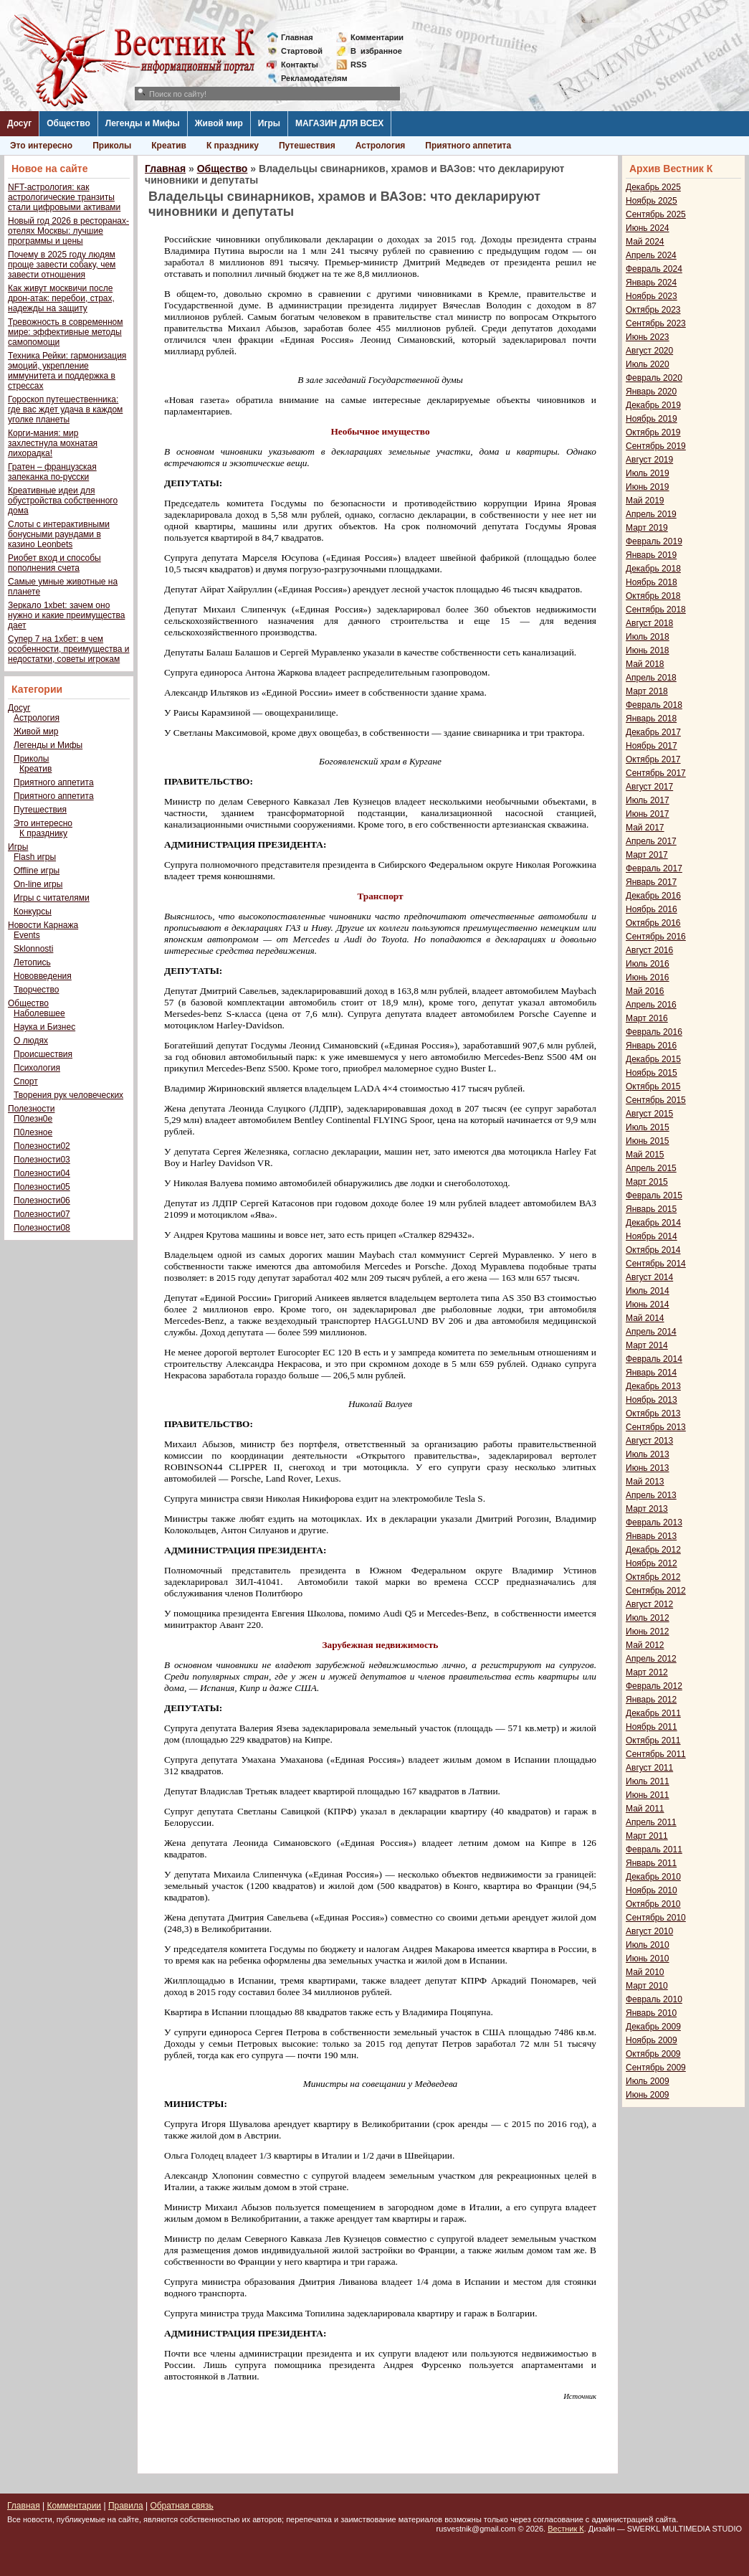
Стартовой (302, 51)
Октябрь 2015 (653, 1086)
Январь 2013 (651, 1536)
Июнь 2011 (647, 1795)
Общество (68, 123)
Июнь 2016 (647, 977)
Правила (125, 2506)
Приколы (111, 146)
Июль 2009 (647, 2081)
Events (27, 935)
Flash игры (35, 857)
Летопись (32, 962)
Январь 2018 (651, 719)
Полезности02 (42, 1146)
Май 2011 (645, 1809)
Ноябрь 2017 (651, 746)
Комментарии (377, 37)
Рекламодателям (308, 78)
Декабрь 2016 (653, 896)
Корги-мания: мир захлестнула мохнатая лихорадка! (52, 443)
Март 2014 (647, 1345)
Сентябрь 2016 (656, 937)
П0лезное (33, 1132)
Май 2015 (645, 1155)
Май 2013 (645, 1482)
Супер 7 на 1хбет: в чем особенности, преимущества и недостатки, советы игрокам (68, 649)
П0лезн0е (33, 1119)
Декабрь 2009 (653, 2027)
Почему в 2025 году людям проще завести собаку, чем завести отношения (61, 265)
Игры (269, 123)
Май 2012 (645, 1645)
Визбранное (376, 51)
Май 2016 (645, 991)
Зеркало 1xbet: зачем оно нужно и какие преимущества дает (66, 615)
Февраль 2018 (654, 705)
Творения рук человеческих (68, 1095)
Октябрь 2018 (653, 596)
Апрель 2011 (651, 1822)
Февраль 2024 (654, 269)
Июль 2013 (647, 1454)
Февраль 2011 (654, 1850)
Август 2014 (649, 1277)
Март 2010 (647, 1986)
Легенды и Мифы (142, 123)
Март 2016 (647, 1018)
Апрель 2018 (651, 678)
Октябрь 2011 (653, 1741)
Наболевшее (39, 1013)
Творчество (36, 990)
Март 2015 (647, 1182)
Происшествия (43, 1054)
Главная (297, 37)
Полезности (31, 1109)
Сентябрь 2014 (656, 1264)
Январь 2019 (651, 555)
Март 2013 (647, 1509)
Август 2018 (649, 623)
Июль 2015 (647, 1127)
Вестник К (566, 2528)
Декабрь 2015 (653, 1059)
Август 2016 (649, 950)
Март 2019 (647, 528)
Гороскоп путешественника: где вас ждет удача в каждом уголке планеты (65, 409)
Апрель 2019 (651, 514)
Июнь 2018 (647, 650)
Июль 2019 (647, 473)
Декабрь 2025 (653, 187)
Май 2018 (645, 664)
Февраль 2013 (654, 1522)
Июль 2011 (647, 1781)
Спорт (26, 1081)
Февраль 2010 (654, 1999)
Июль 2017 (647, 800)
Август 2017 (649, 787)
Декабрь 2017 (653, 732)
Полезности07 (42, 1214)
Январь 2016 (651, 1046)
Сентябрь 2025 (656, 214)
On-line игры (38, 884)
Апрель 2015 (651, 1168)
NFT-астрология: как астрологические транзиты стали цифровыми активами (64, 197)
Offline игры (36, 871)
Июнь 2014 (647, 1304)
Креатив (168, 146)
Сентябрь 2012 (656, 1591)
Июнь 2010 (647, 1959)
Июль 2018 (647, 637)
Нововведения (43, 976)
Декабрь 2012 (653, 1550)
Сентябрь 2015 (656, 1100)
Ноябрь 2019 (651, 419)
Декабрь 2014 (653, 1223)
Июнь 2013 (647, 1468)
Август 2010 (649, 1931)
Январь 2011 (651, 1863)
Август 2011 (649, 1768)
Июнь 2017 (647, 814)
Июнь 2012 (647, 1631)
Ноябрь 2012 (651, 1563)
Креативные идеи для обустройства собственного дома (63, 501)
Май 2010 (645, 1972)
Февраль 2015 (654, 1195)
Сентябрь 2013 (656, 1427)
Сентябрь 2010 (656, 1918)
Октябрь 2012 (653, 1577)
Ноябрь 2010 (651, 1890)
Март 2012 (647, 1672)
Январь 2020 (651, 392)
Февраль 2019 (654, 541)
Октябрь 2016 (653, 923)
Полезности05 (42, 1187)
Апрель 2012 (651, 1659)
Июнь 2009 (647, 2095)
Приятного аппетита (468, 146)
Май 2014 (645, 1318)
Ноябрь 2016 (651, 909)
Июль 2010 (647, 1945)
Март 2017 (647, 855)
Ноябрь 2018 (651, 582)
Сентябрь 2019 (656, 446)
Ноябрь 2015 (651, 1073)
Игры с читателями (52, 898)
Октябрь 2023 (653, 310)
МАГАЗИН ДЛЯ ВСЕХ (339, 123)
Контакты (299, 64)
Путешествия (307, 146)
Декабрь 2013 (653, 1386)
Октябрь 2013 (653, 1413)
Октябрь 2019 (653, 432)
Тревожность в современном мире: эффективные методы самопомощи (65, 332)
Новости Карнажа (43, 925)
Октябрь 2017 (653, 759)
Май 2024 (645, 242)
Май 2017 (645, 828)
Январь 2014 (651, 1373)
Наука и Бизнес (44, 1027)
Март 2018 (647, 691)
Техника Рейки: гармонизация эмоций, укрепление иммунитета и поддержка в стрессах (67, 371)
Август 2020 (649, 351)
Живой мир (219, 123)
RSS (358, 64)
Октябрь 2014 (653, 1250)
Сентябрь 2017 (656, 773)
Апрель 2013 (651, 1495)
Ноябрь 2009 (651, 2040)
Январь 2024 (651, 283)
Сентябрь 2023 (656, 323)
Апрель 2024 (651, 255)
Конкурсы (33, 911)
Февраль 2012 (654, 1686)
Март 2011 (647, 1836)
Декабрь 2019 (653, 405)
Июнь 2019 (647, 487)
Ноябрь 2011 (651, 1727)
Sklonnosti (33, 949)
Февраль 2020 (654, 378)
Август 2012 (649, 1604)
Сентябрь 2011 (656, 1754)
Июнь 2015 (647, 1141)
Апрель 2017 (651, 841)
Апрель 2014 (651, 1332)
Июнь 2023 (647, 337)
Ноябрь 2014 (651, 1236)
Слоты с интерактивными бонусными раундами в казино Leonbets (59, 534)
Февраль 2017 (654, 868)
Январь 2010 (651, 2013)
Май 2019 (645, 501)
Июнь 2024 (647, 228)
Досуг (19, 123)
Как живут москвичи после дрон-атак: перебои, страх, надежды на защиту (61, 298)
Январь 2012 (651, 1700)
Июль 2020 (647, 364)
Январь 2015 (651, 1209)
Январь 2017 (651, 882)
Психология (37, 1068)
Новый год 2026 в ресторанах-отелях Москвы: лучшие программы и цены (68, 231)
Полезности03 (42, 1160)
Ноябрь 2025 (651, 201)
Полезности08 (42, 1228)
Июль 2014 (647, 1291)
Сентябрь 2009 (656, 2068)
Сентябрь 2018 (656, 610)
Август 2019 (649, 460)
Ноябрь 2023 (651, 296)
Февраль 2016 (654, 1032)
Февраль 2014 (654, 1359)
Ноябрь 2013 (651, 1400)
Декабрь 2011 (653, 1713)
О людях (31, 1041)
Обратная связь (181, 2506)
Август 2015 (649, 1114)
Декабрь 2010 (653, 1877)
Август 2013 (649, 1441)
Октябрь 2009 (653, 2054)
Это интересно (41, 146)
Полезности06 (42, 1200)
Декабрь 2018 (653, 569)
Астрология (381, 146)
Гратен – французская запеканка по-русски (52, 472)
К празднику (232, 146)
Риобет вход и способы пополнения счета (54, 563)
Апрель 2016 (651, 1005)
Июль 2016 (647, 964)
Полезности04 (42, 1173)
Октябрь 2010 (653, 1904)
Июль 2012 (647, 1618)
